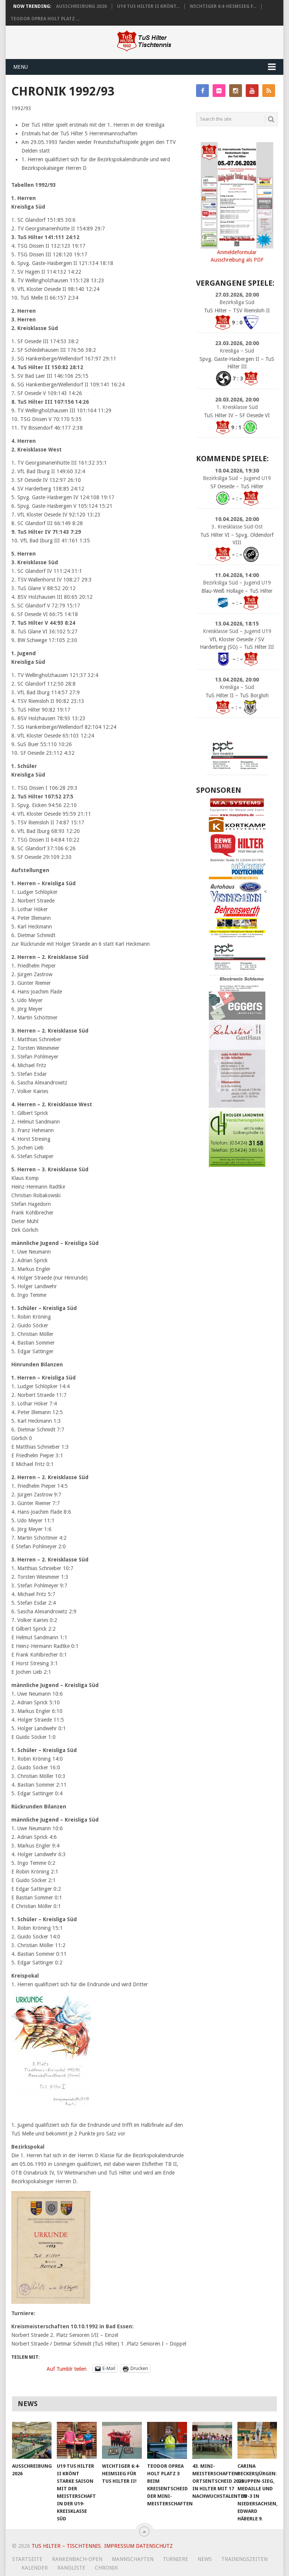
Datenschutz (154, 2546)
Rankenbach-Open (77, 2559)
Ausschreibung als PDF (237, 260)
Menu (20, 67)
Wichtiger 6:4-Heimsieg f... (223, 6)
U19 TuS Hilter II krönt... (148, 6)
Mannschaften (133, 2559)
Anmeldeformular (237, 252)
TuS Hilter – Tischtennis (66, 2546)
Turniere (175, 2559)
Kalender (34, 2568)
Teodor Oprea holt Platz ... (45, 18)
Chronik (106, 2568)
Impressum (119, 2546)
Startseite (27, 2559)
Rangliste (71, 2568)
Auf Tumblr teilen (67, 2369)
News (205, 2559)
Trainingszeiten (244, 2559)
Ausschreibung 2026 (81, 6)
